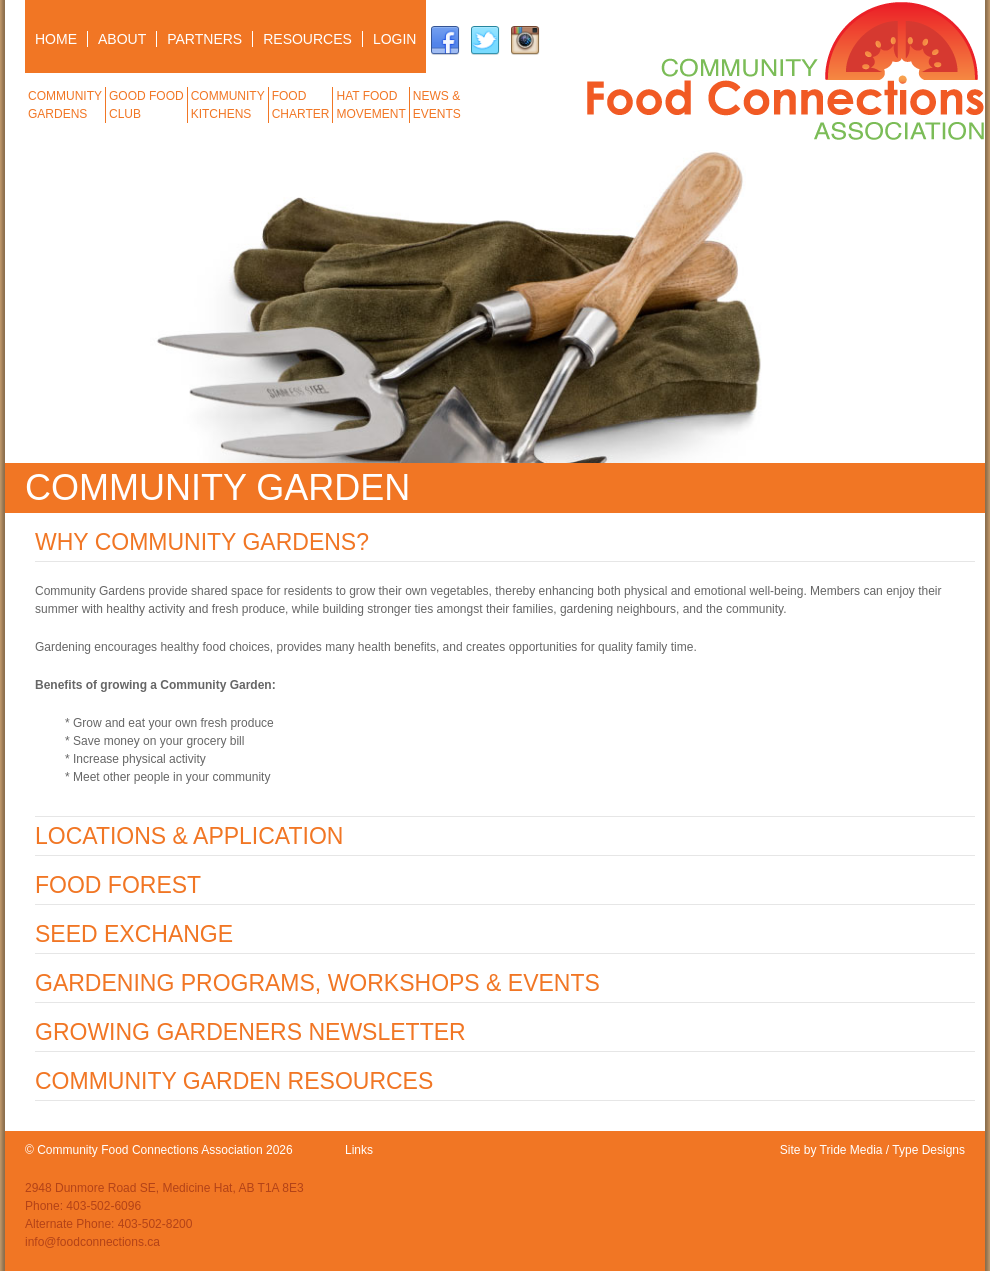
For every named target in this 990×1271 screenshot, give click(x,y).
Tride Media (851, 1150)
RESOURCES (307, 39)
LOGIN (395, 39)
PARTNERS (204, 39)
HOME (56, 39)
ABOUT (122, 39)
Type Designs (928, 1150)
